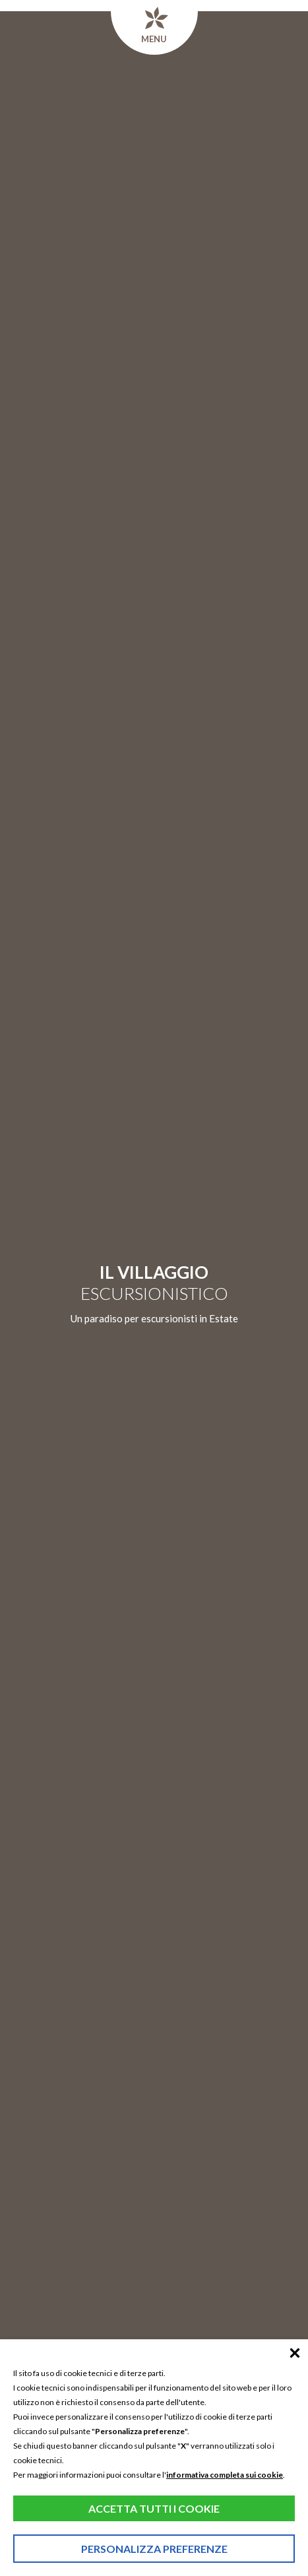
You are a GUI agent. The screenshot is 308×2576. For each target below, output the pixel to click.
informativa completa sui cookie (224, 2475)
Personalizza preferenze (154, 2548)
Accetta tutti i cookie (154, 2508)
